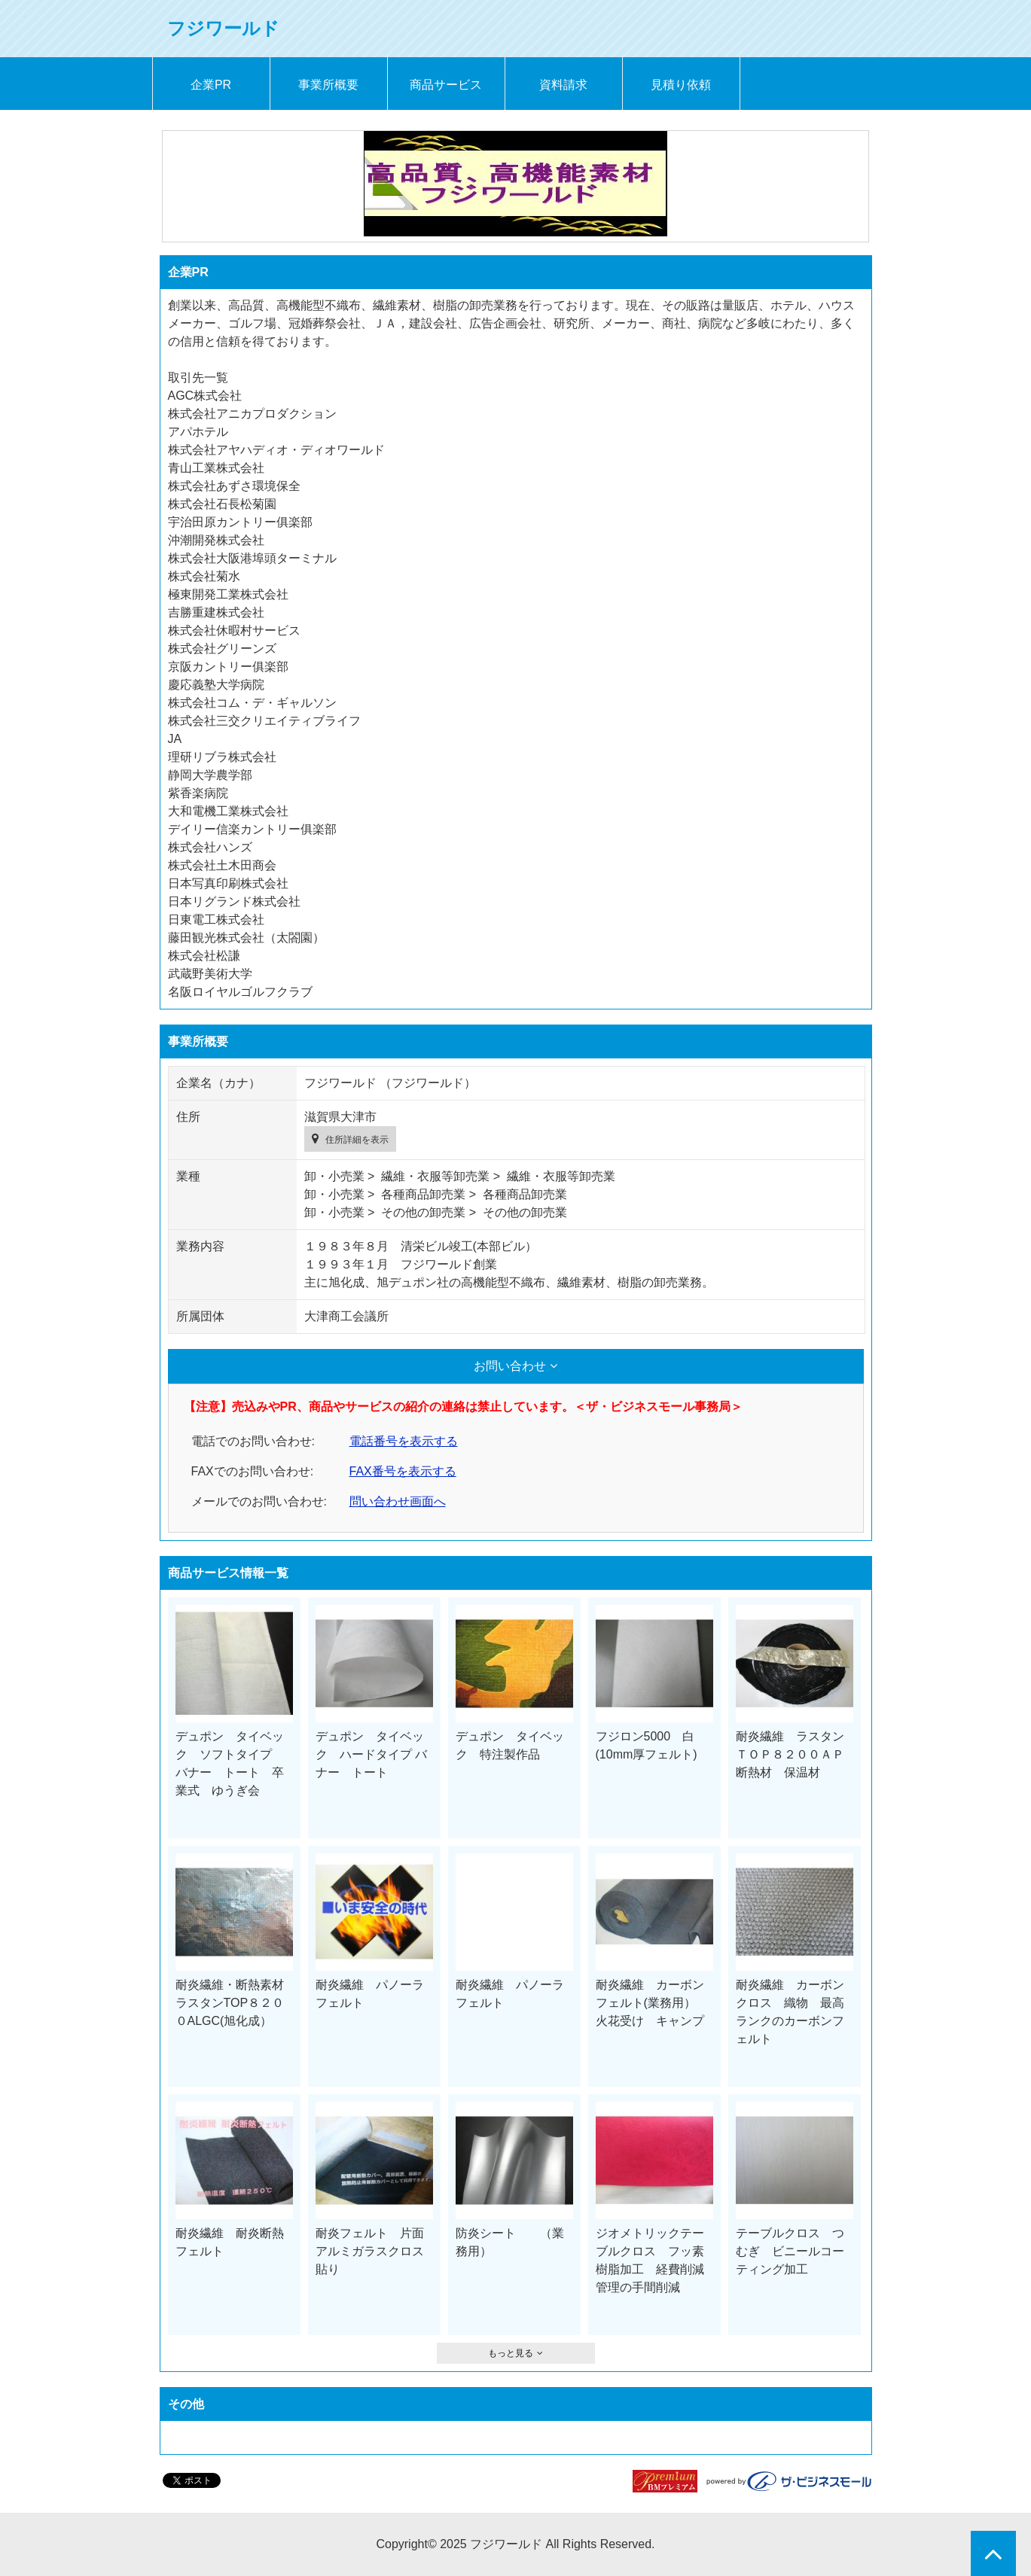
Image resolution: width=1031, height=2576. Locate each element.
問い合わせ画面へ (397, 1501)
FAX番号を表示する (402, 1471)
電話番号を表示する (403, 1441)
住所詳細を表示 (357, 1139)
